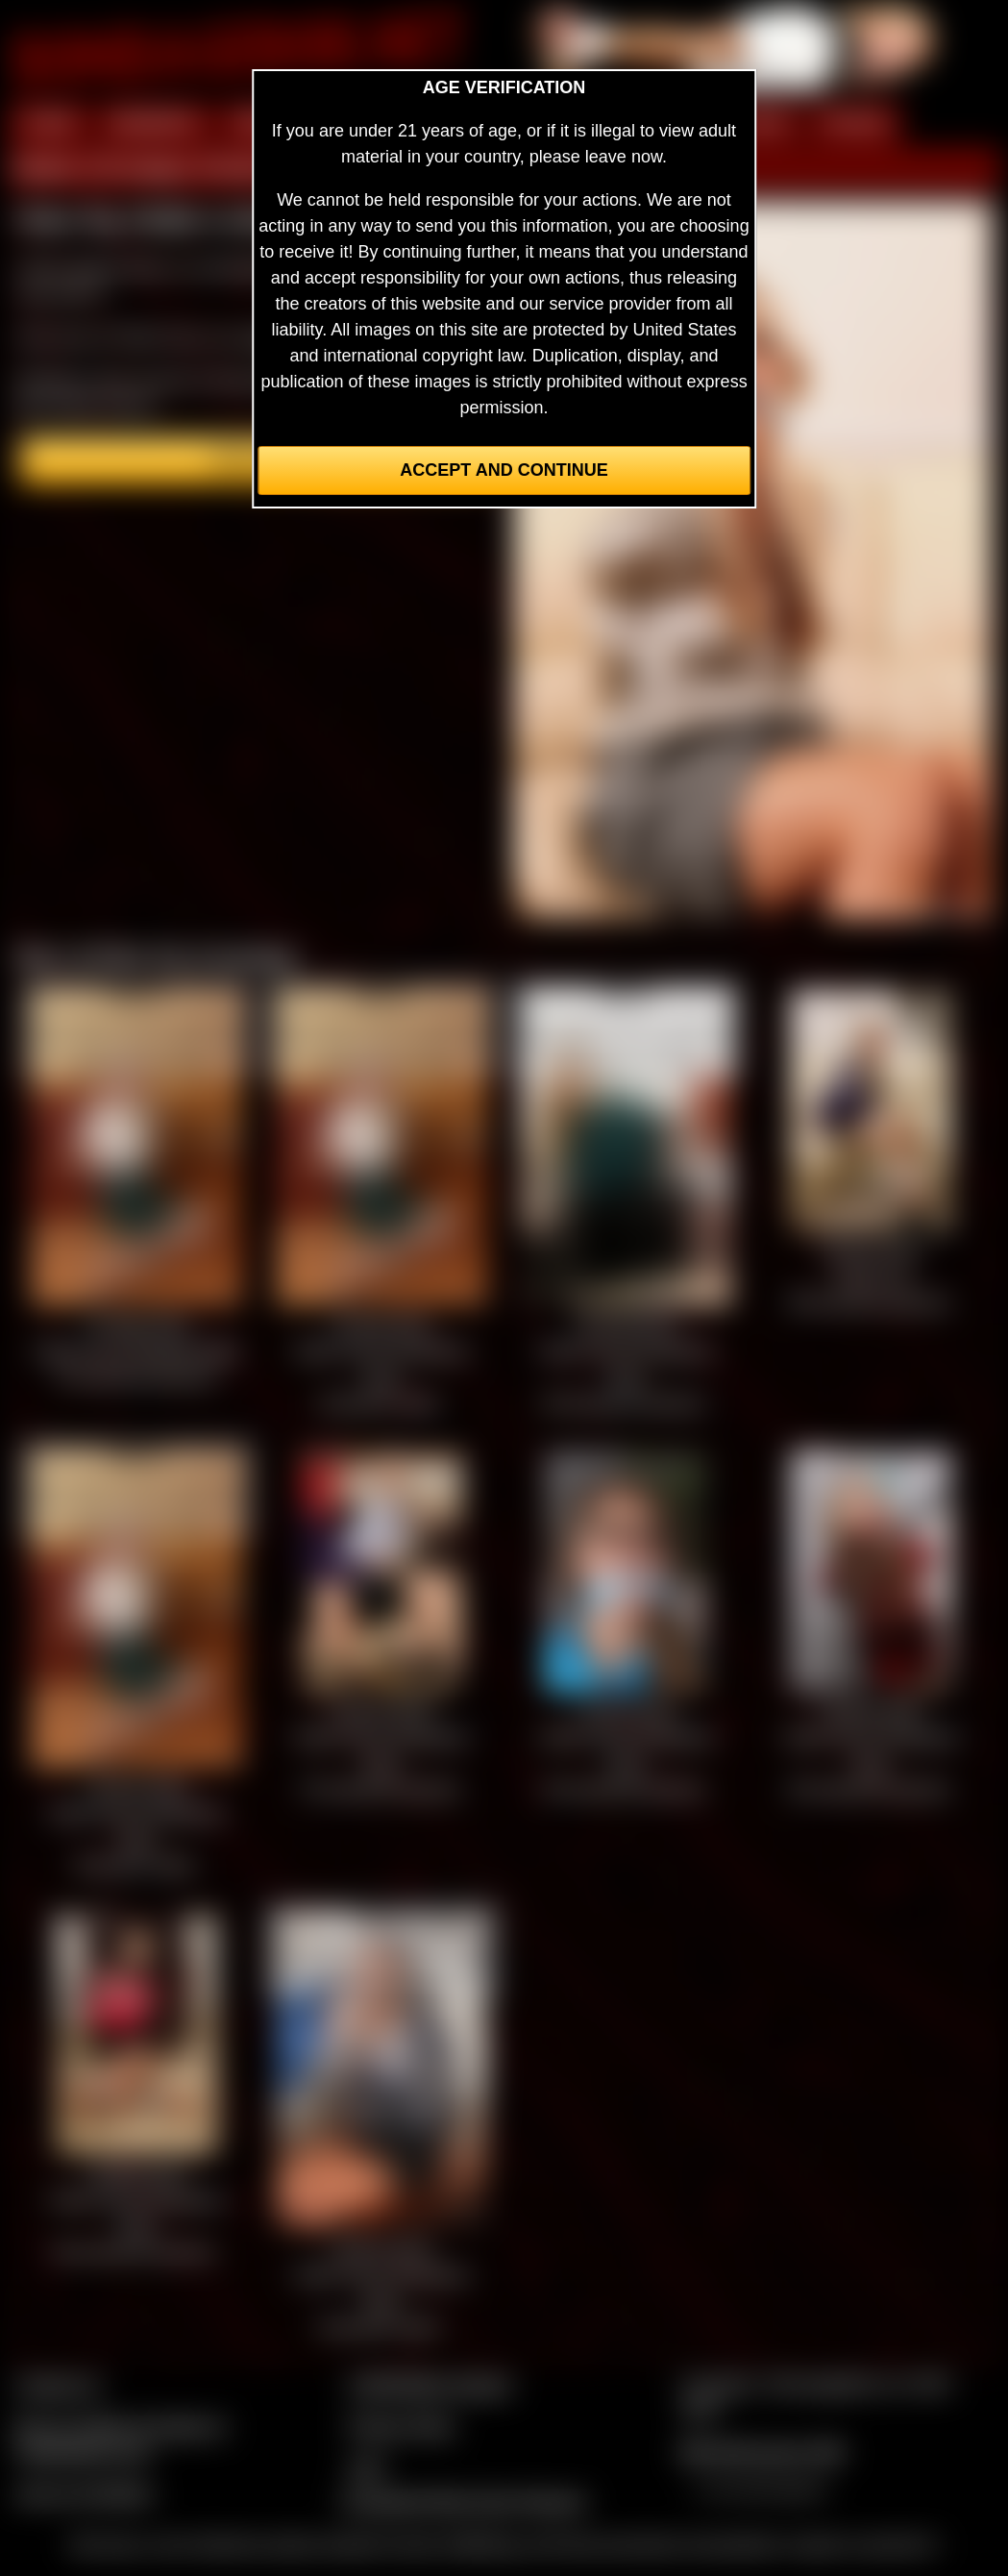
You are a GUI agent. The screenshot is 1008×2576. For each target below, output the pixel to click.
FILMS (761, 123)
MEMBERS (154, 123)
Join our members (84, 2493)
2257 (367, 2467)
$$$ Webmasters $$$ (761, 2452)
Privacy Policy (401, 2426)
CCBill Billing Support (430, 2384)
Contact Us (58, 2384)
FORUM (854, 123)
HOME (49, 123)
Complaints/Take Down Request (463, 2501)
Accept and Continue (503, 470)
